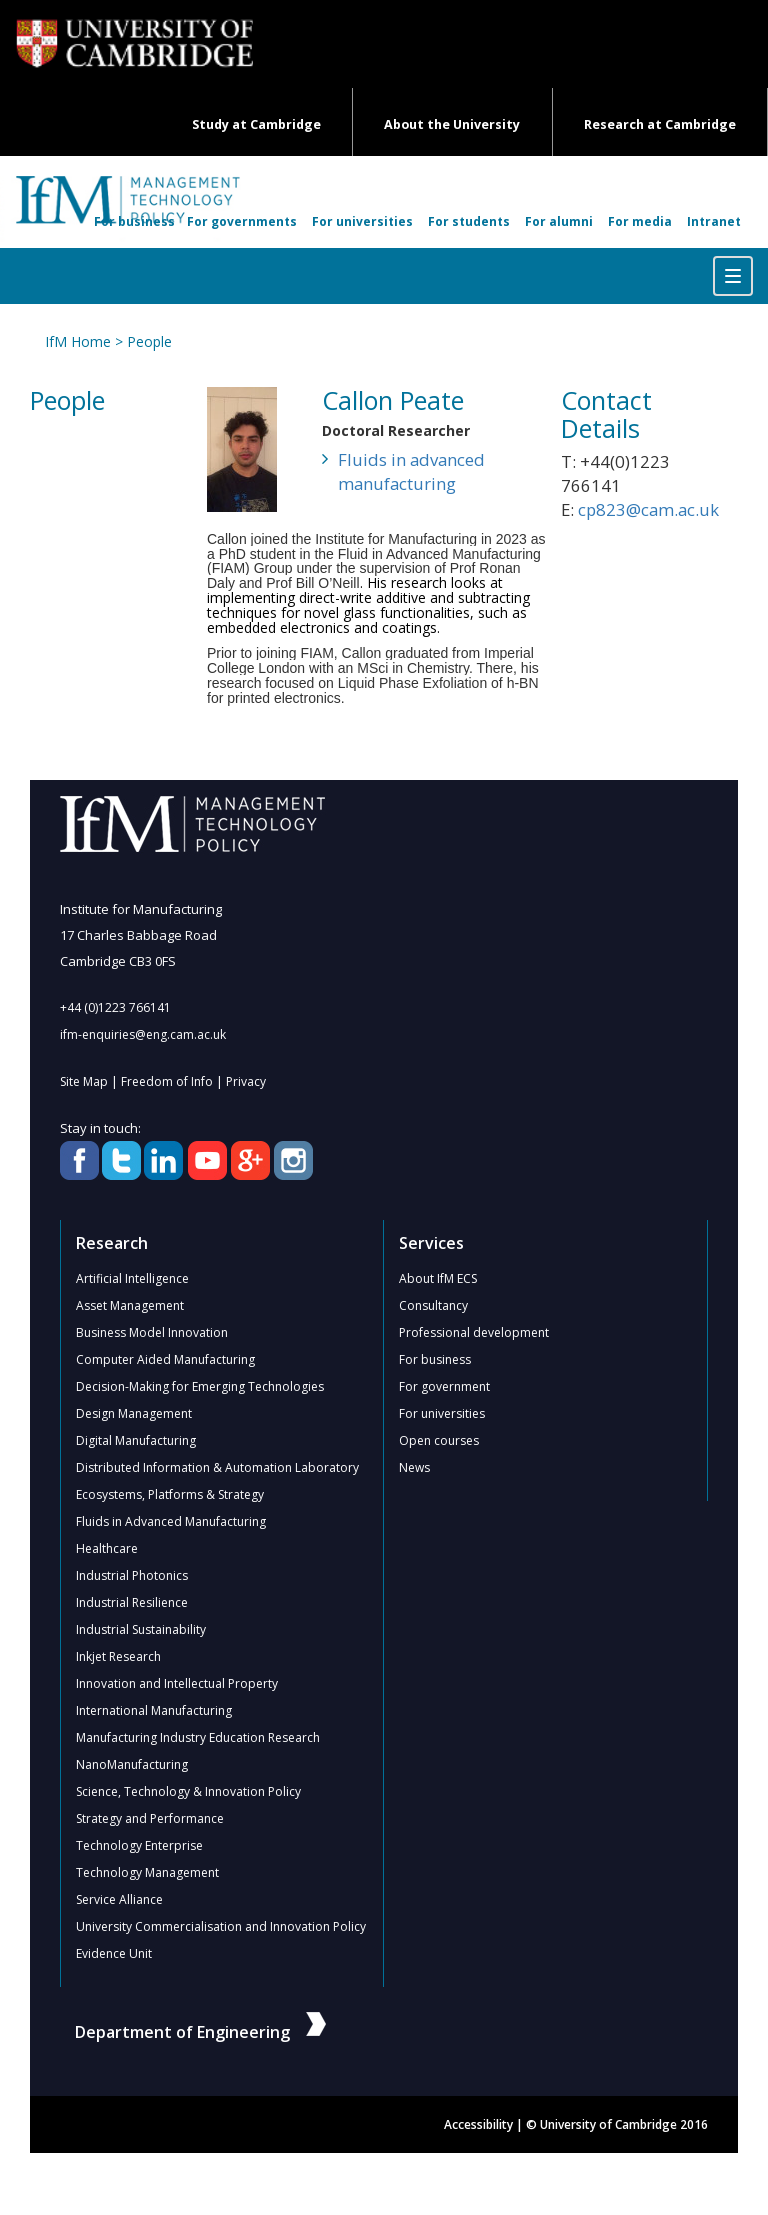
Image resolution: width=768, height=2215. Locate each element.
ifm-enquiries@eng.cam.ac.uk (143, 1034)
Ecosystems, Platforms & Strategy (170, 1494)
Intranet (714, 221)
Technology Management (147, 1872)
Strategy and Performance (150, 1818)
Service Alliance (119, 1899)
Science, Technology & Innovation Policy (188, 1791)
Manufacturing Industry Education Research (198, 1737)
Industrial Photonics (132, 1575)
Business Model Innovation (152, 1332)
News (414, 1467)
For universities (362, 221)
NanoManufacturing (132, 1764)
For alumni (559, 221)
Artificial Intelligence (132, 1278)
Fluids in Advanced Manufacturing (171, 1521)
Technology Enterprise (139, 1845)
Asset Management (130, 1305)
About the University (452, 124)
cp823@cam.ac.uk (648, 509)
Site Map (84, 1081)
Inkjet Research (118, 1656)
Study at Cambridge (256, 124)
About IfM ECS (438, 1278)
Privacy (246, 1081)
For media (640, 221)
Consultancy (433, 1305)
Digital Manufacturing (136, 1440)
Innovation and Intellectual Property (177, 1683)
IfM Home (78, 341)
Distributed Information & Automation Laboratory (217, 1467)
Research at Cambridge (660, 124)
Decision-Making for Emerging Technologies (200, 1386)
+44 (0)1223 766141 (115, 1007)
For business (134, 221)
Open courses (439, 1440)
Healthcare (107, 1548)
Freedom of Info (167, 1081)
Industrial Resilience (132, 1602)
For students (469, 221)
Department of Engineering (200, 2032)
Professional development (474, 1332)
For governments (242, 221)
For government (444, 1386)
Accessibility (478, 2124)
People (149, 341)
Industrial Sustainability (141, 1629)
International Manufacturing (154, 1710)
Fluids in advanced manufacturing (411, 471)
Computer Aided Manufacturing (165, 1359)
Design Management (134, 1413)
